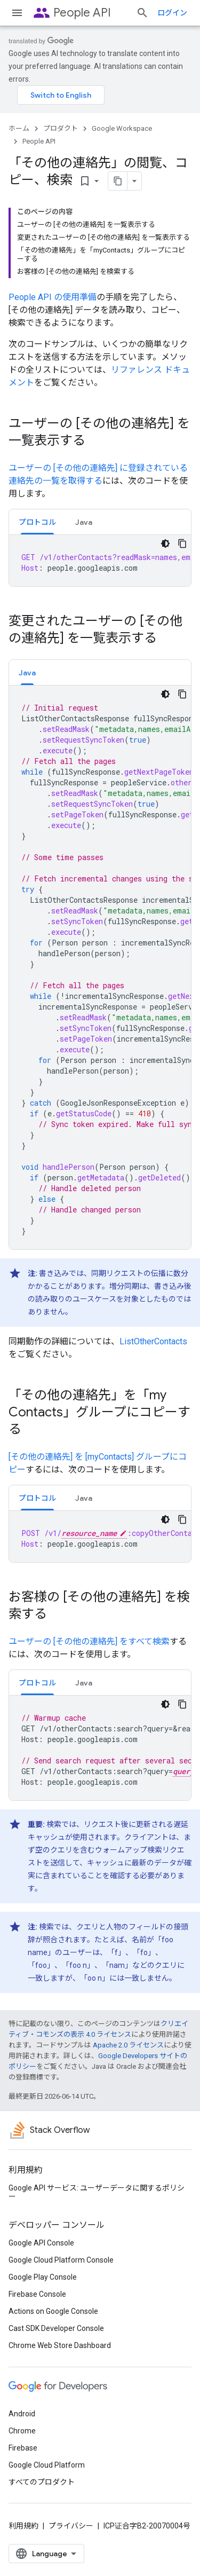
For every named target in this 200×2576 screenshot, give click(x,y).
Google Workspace (122, 128)
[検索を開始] (142, 12)
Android (22, 2413)
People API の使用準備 (53, 297)
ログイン (172, 13)
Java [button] (83, 522)
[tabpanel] (100, 560)
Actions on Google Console (53, 2311)
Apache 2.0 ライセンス (128, 2045)
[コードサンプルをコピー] (182, 543)
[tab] (37, 521)
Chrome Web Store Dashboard (60, 2345)
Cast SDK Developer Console (56, 2328)
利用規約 (23, 2526)
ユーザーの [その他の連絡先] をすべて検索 (89, 1641)
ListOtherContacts (153, 1341)
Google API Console (41, 2243)
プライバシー (71, 2526)
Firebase (23, 2448)
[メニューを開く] (17, 13)
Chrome (22, 2431)
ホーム (19, 128)
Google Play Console (43, 2277)
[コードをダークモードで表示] (165, 543)
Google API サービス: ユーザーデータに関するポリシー (97, 2192)
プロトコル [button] (37, 522)
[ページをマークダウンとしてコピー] (117, 181)
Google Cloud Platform (47, 2465)
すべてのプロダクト (42, 2482)
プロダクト (60, 128)
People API (82, 12)
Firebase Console (37, 2294)
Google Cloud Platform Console (61, 2260)
